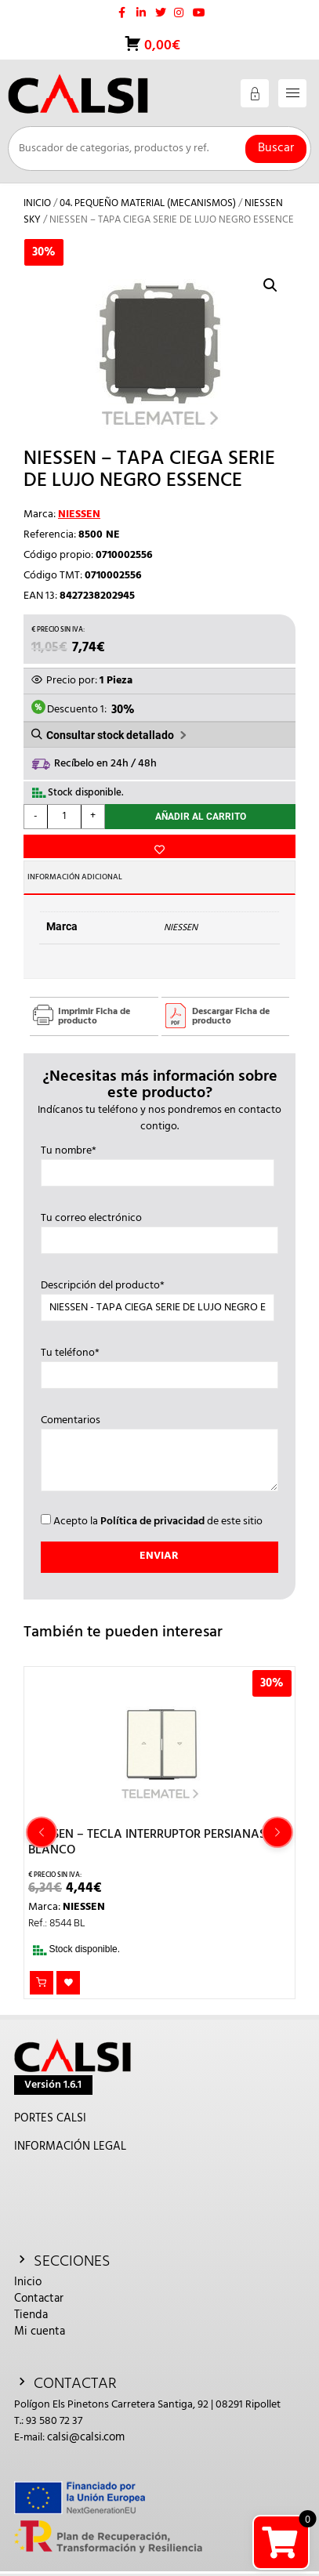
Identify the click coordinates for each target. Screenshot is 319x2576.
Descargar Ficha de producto (231, 1016)
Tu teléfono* (159, 1364)
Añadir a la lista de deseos (159, 846)
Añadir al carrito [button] (41, 1982)
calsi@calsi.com (86, 2437)
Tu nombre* (157, 1162)
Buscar (276, 148)
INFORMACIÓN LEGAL (70, 2146)
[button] (270, 285)
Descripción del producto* (157, 1297)
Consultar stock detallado (110, 735)
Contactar (38, 2298)
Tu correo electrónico (159, 1229)
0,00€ (160, 45)
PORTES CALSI (50, 2118)
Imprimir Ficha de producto (94, 1016)
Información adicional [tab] (74, 877)
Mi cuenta (39, 2331)
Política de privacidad (152, 1522)
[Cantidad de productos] (64, 816)
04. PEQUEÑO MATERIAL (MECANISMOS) (148, 203)
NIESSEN (79, 514)
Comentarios (159, 1454)
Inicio (37, 203)
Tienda (31, 2315)
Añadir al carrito (200, 816)
